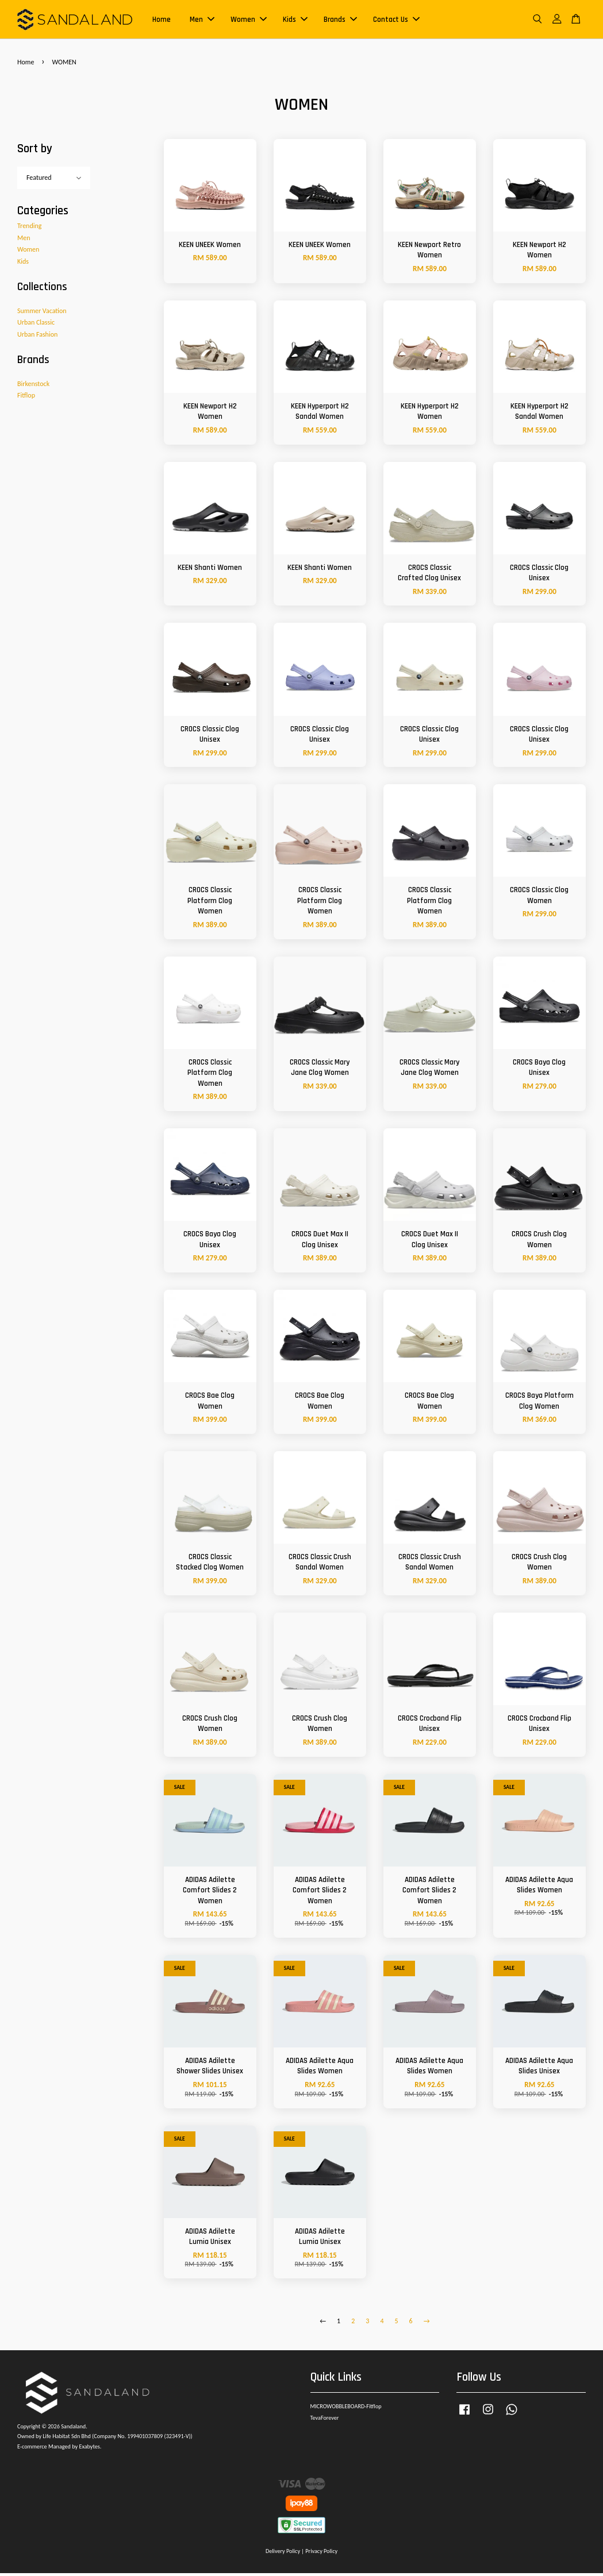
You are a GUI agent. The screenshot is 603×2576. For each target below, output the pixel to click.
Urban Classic (36, 325)
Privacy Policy (321, 2554)
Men (202, 20)
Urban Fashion (37, 337)
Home (161, 20)
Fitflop (26, 398)
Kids (295, 20)
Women (249, 20)
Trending (29, 229)
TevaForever (324, 2420)
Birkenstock (33, 386)
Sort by (34, 151)
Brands (340, 20)
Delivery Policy (283, 2554)
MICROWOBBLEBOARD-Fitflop (346, 2409)
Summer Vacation (42, 313)
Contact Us (396, 20)
